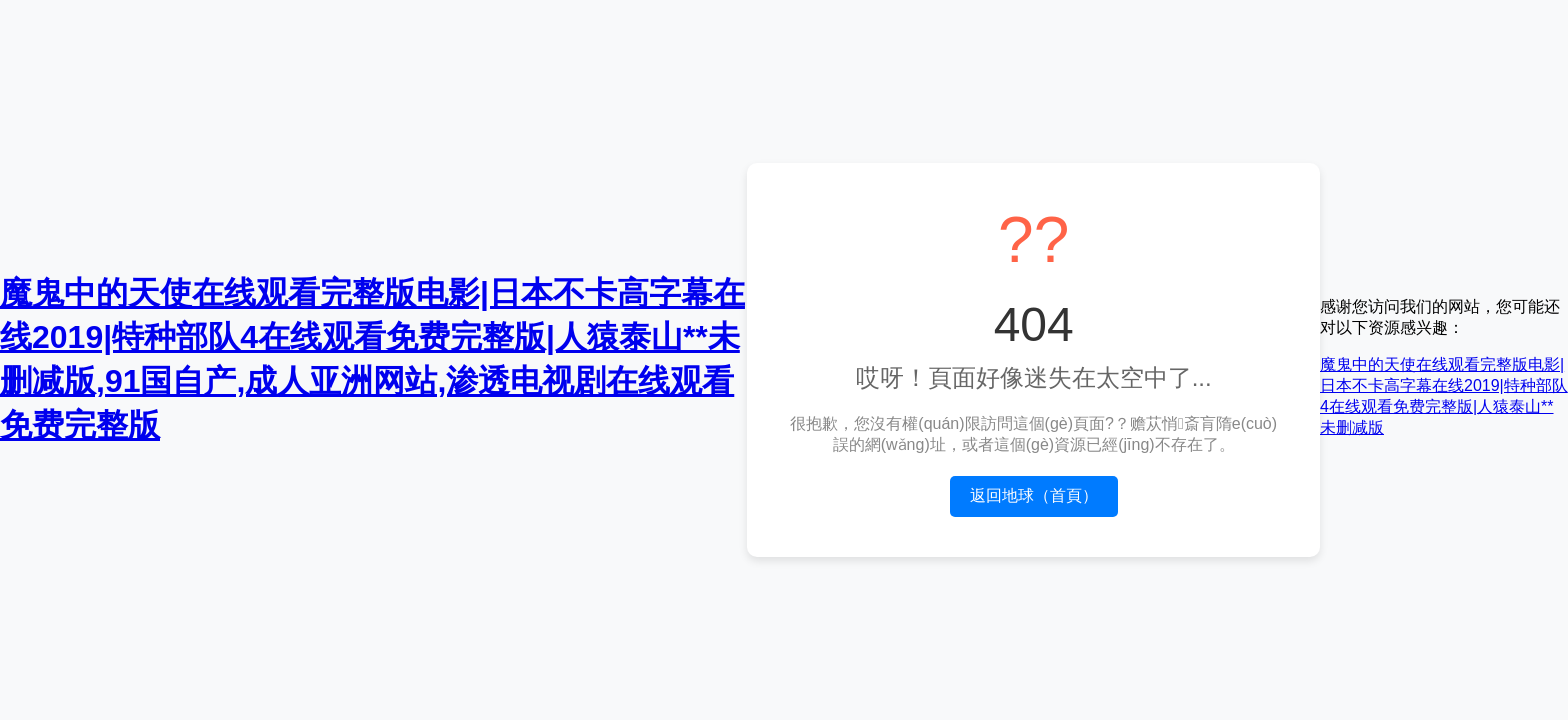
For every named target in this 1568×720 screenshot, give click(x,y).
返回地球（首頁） (1034, 495)
